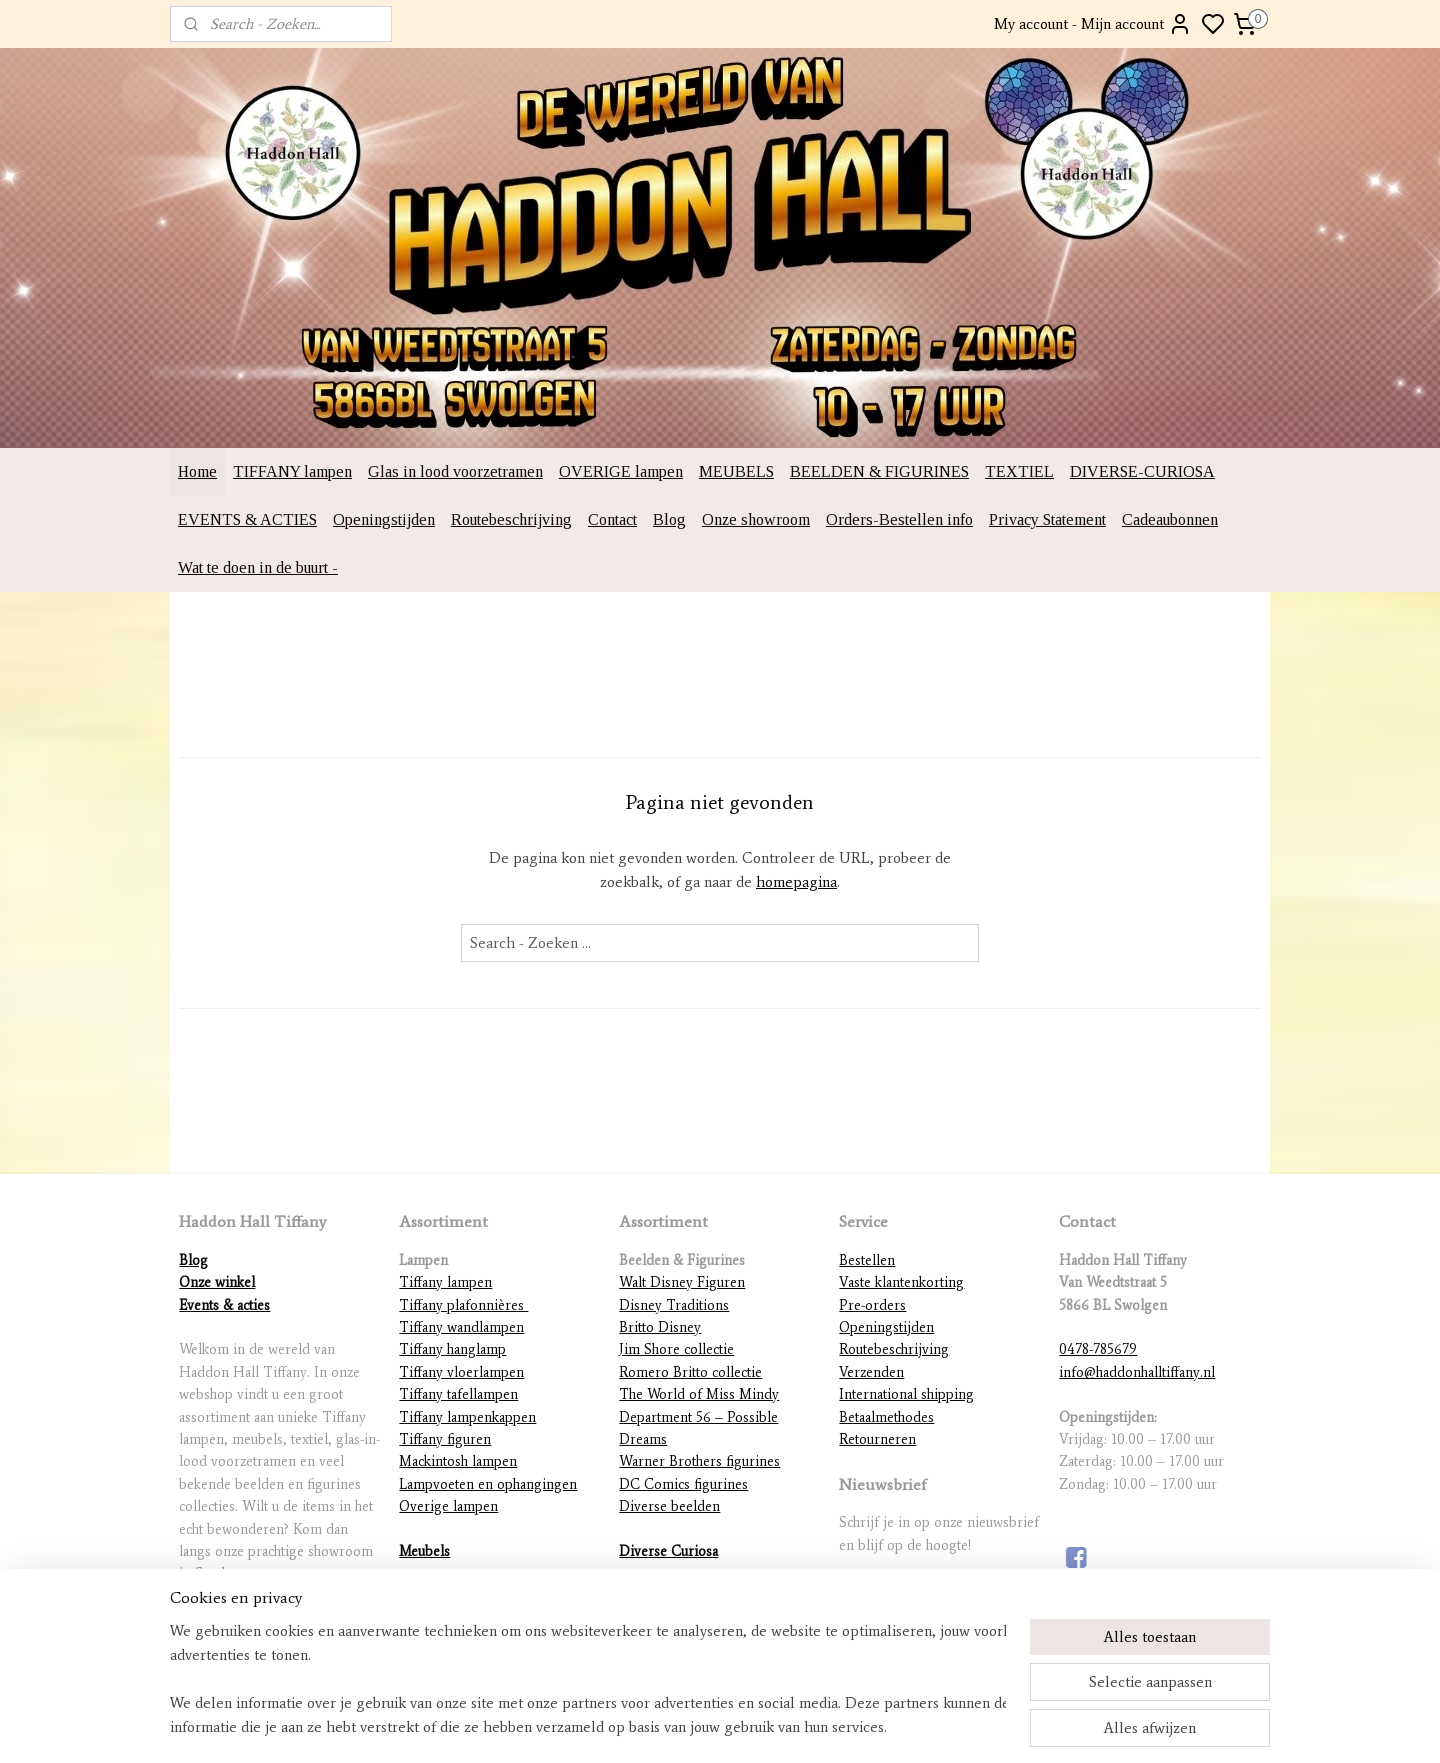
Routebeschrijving (511, 519)
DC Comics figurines (683, 1484)
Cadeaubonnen (1170, 519)
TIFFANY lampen (292, 471)
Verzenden (871, 1372)
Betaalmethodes (886, 1417)
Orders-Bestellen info (899, 519)
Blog (669, 519)
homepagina (796, 882)
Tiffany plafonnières (463, 1305)
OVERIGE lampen (621, 471)
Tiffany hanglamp (452, 1349)
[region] (588, 1679)
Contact (612, 519)
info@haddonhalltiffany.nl (1137, 1372)
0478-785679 (1098, 1349)
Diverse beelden (669, 1506)
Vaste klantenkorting (901, 1282)
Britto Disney (660, 1327)
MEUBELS (736, 471)
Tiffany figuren (445, 1439)
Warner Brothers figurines (699, 1461)
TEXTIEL (1019, 471)
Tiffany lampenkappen (467, 1417)
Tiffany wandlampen (461, 1327)
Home (197, 471)
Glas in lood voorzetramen (455, 471)
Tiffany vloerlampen (461, 1372)
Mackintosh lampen (458, 1461)
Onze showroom (756, 519)
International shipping (906, 1394)
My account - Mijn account (1093, 24)
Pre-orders (872, 1305)
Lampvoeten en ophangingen (488, 1484)
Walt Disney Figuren (682, 1282)
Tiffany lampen (445, 1282)
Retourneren (877, 1439)
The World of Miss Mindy (699, 1394)
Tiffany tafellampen (458, 1394)
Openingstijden (384, 519)
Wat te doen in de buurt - (258, 567)
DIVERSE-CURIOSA (1142, 471)
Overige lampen (448, 1506)
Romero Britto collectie (690, 1372)
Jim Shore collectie (676, 1349)
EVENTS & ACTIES (247, 519)
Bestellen (867, 1260)
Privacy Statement (1047, 519)
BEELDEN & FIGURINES (879, 471)
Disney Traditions (674, 1305)
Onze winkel (217, 1282)
